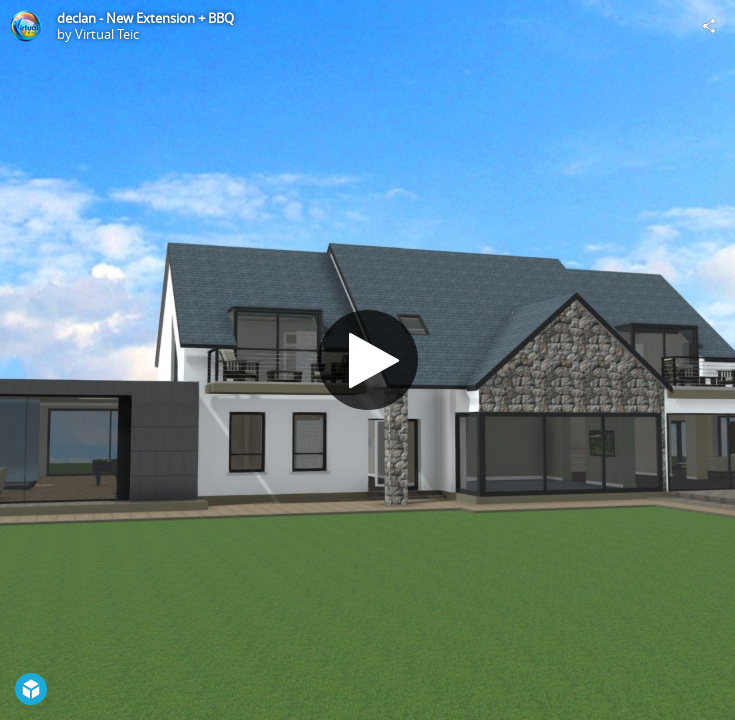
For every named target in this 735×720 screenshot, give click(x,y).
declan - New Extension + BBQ (145, 18)
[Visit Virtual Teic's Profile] (26, 26)
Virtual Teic (107, 34)
